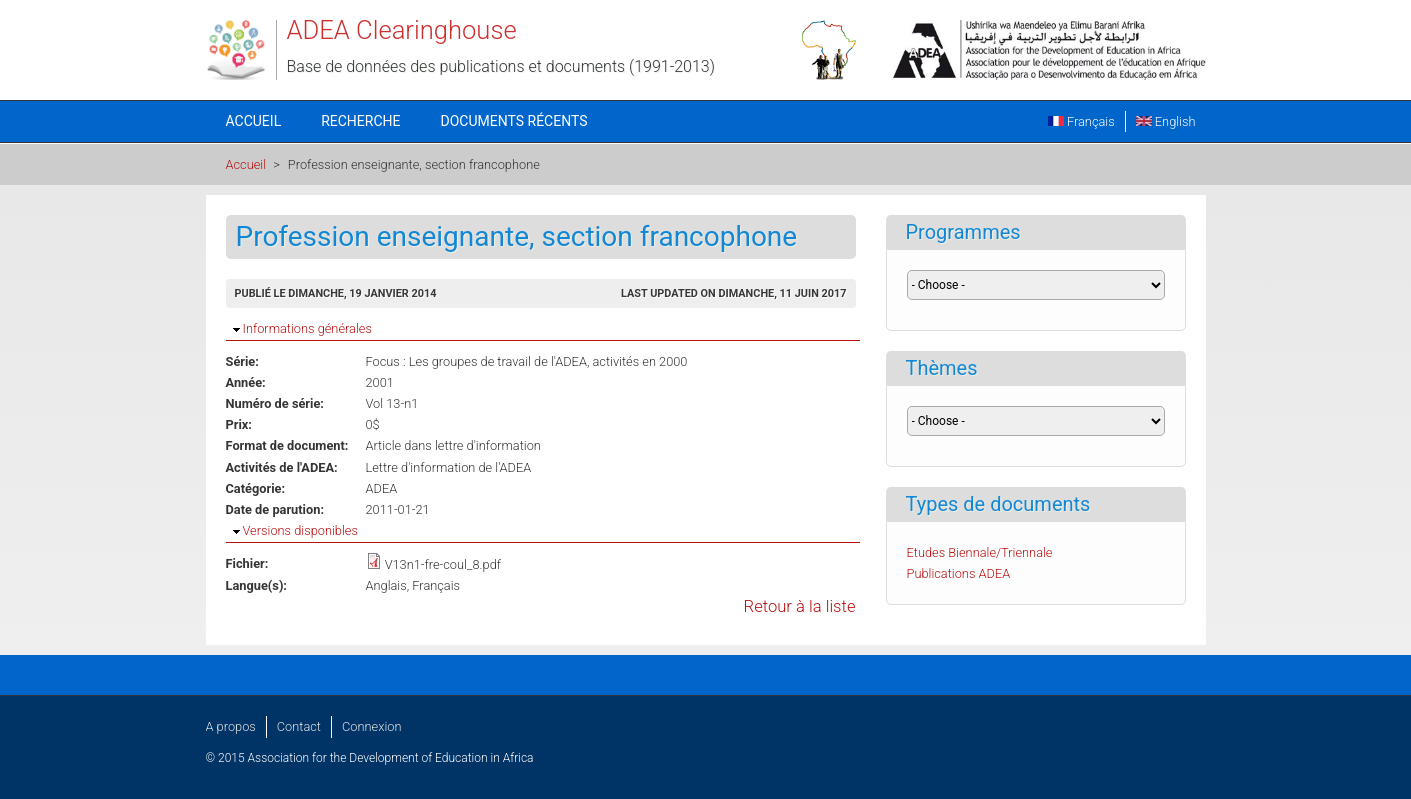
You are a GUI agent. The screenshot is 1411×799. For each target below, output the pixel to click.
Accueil (254, 121)
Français (1081, 121)
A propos (231, 726)
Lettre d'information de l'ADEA (449, 467)
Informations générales (307, 328)
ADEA (382, 488)
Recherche (360, 121)
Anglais (386, 585)
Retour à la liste (800, 606)
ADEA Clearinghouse (402, 30)
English (1166, 121)
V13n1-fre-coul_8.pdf (443, 564)
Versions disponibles (300, 530)
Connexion (371, 726)
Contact (299, 726)
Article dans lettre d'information (453, 445)
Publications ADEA (959, 573)
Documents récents (514, 121)
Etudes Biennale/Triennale (980, 552)
